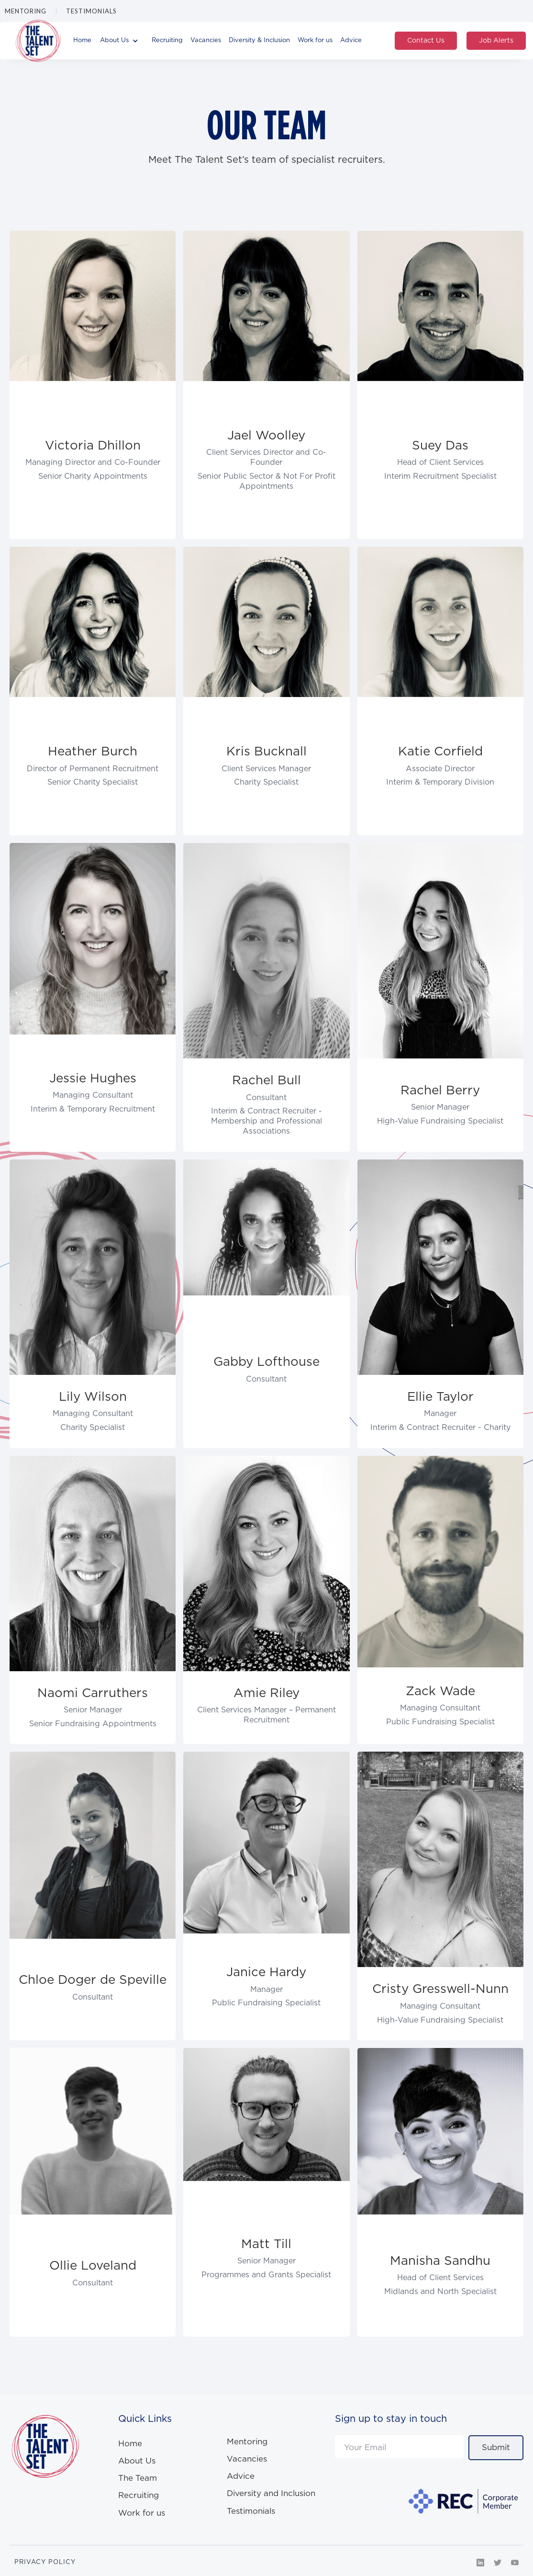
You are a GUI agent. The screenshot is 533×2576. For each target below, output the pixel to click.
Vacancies (205, 40)
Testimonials (91, 11)
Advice (351, 40)
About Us (136, 2461)
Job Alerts (496, 40)
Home (82, 40)
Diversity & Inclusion (259, 40)
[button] (121, 40)
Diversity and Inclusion (271, 2494)
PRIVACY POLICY (45, 2562)
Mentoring (25, 11)
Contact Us (425, 40)
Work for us (315, 40)
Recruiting (167, 40)
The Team (137, 2478)
